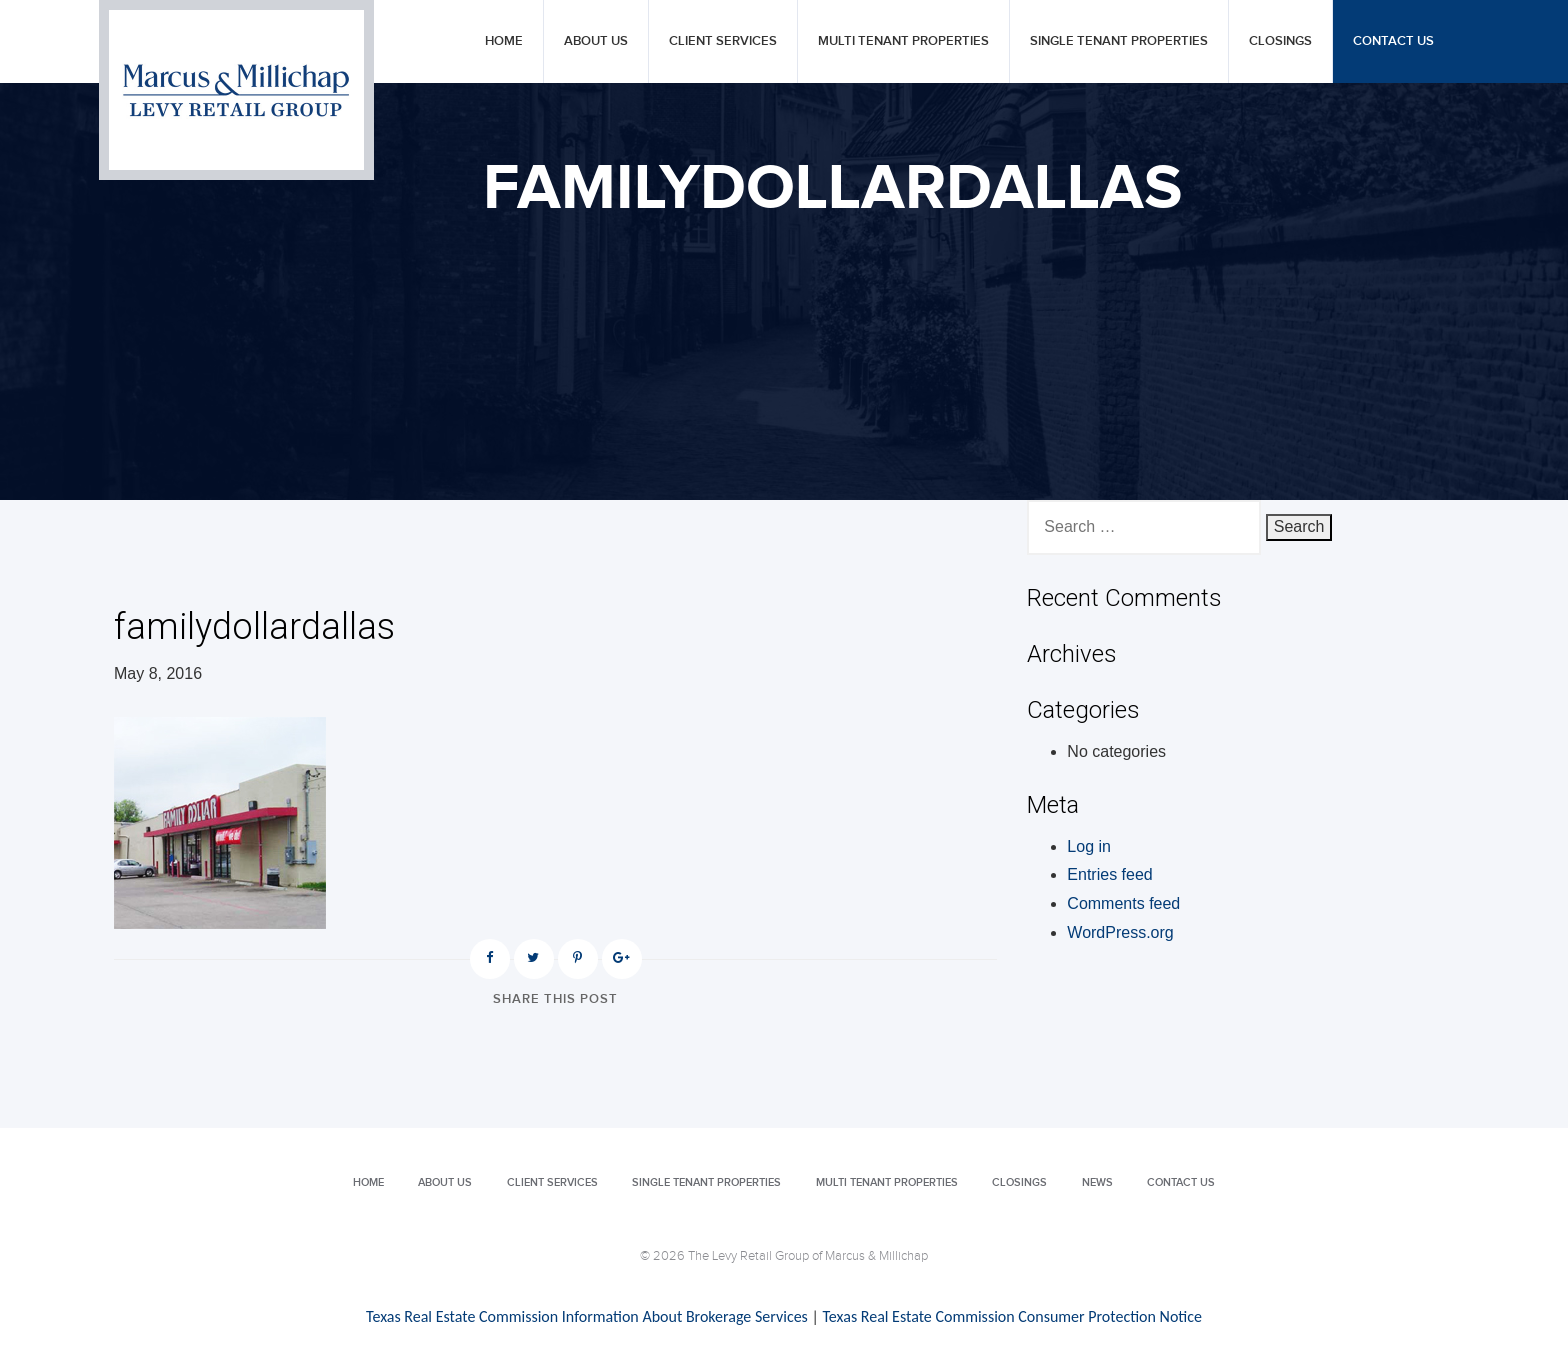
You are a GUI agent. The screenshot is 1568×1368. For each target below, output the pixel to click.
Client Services (723, 41)
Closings (1280, 41)
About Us (596, 41)
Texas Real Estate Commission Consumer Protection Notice (1011, 1316)
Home (504, 41)
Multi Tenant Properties (903, 41)
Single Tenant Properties (1119, 41)
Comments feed (1123, 903)
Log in (1089, 846)
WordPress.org (1120, 932)
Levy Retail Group (236, 90)
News (1097, 1182)
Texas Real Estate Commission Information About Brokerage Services (587, 1316)
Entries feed (1109, 874)
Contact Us (1393, 41)
